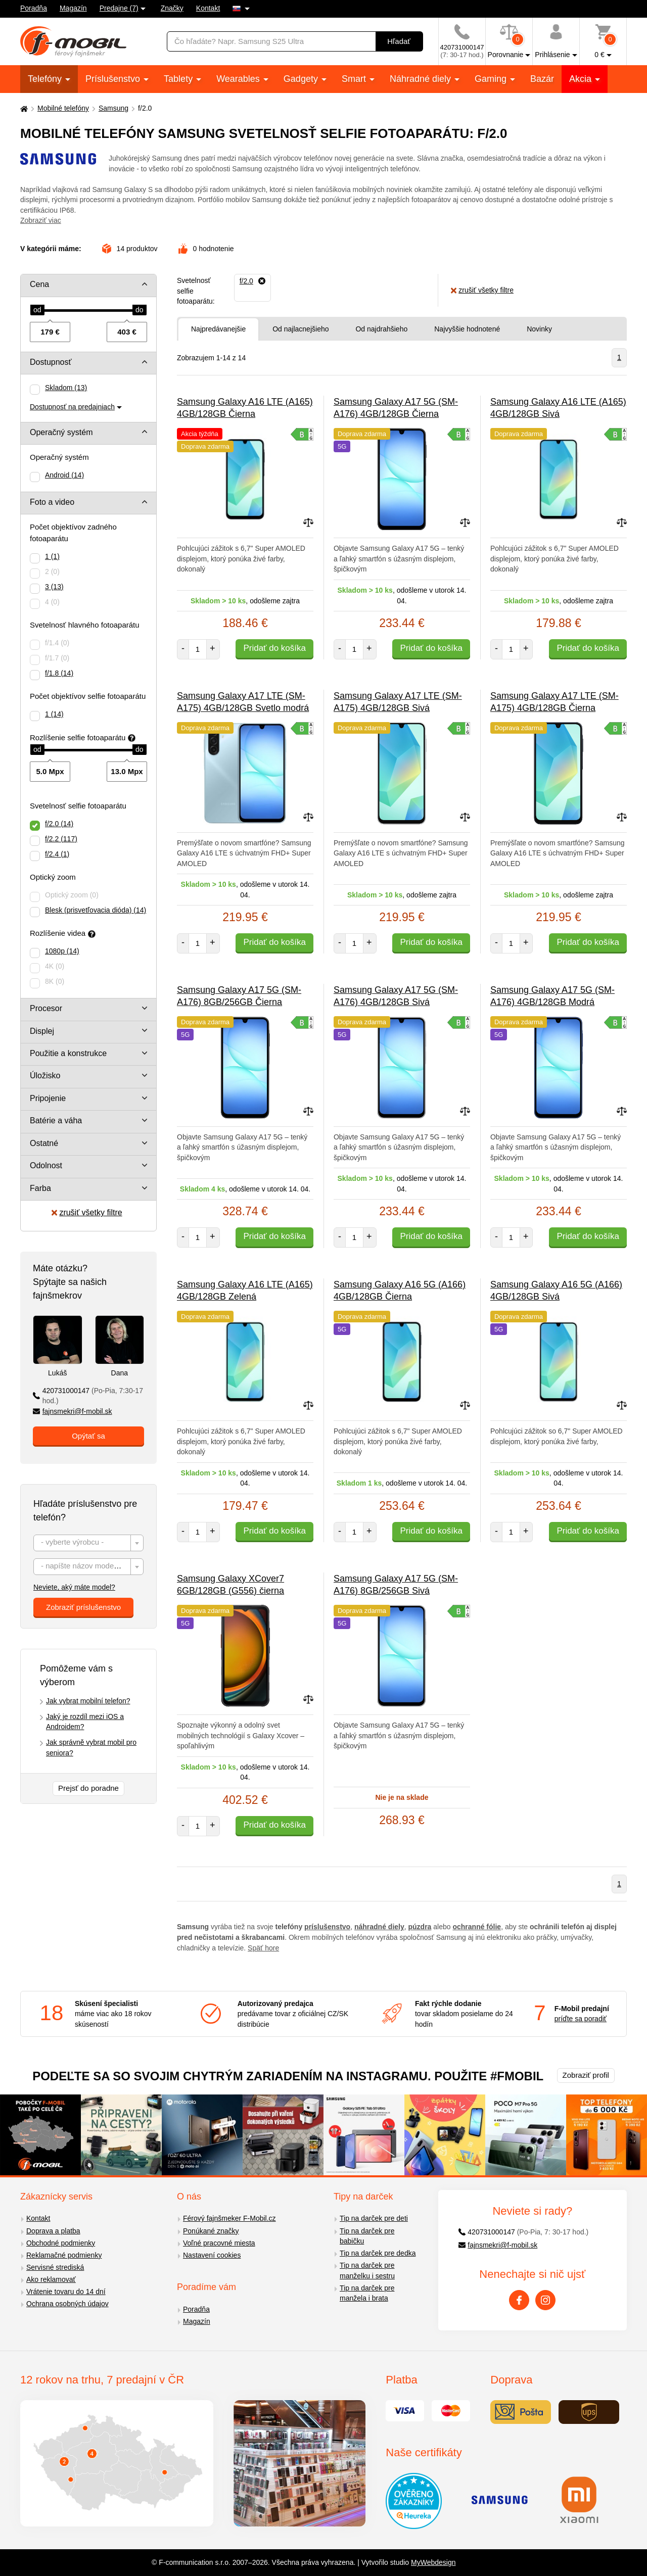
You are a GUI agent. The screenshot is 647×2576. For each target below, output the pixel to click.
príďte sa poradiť (580, 2019)
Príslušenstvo (114, 79)
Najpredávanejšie (218, 329)
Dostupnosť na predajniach (72, 407)
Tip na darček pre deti (374, 2218)
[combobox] (88, 1543)
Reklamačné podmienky (64, 2255)
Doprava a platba (53, 2231)
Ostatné (44, 1143)
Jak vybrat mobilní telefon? (88, 1701)
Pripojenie (48, 1098)
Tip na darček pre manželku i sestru (367, 2270)
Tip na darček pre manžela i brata (367, 2293)
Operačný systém (61, 432)
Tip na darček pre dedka (377, 2253)
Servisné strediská (55, 2267)
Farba (40, 1188)
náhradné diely (379, 1927)
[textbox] (88, 1543)
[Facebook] (519, 2300)
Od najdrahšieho (381, 329)
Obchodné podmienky (60, 2243)
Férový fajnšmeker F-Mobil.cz (229, 2218)
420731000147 (88, 1396)
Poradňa (33, 8)
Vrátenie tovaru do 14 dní (66, 2291)
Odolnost (46, 1165)
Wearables (239, 79)
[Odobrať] (252, 281)
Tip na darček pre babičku (367, 2236)
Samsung (113, 108)
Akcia (581, 79)
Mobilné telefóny (63, 108)
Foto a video (52, 502)
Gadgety (302, 79)
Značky (172, 8)
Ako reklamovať (51, 2279)
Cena (39, 284)
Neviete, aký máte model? (74, 1587)
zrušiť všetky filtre (87, 1212)
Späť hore (263, 1948)
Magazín (73, 8)
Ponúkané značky (211, 2231)
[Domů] (23, 108)
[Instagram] (545, 2300)
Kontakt (208, 8)
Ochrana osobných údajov (67, 2304)
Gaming (492, 79)
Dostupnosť (51, 362)
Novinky (539, 329)
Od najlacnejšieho (300, 329)
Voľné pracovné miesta (219, 2243)
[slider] (37, 310)
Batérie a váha (56, 1120)
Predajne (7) (119, 8)
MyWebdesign (433, 2562)
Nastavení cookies (212, 2255)
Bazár (542, 79)
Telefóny (46, 79)
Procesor (46, 1008)
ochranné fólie (476, 1927)
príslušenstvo (327, 1927)
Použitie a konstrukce (68, 1053)
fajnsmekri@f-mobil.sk (72, 1411)
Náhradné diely (421, 79)
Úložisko (45, 1075)
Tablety (179, 79)
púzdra (420, 1927)
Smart (355, 79)
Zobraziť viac (40, 220)
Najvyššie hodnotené (467, 329)
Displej (42, 1031)
